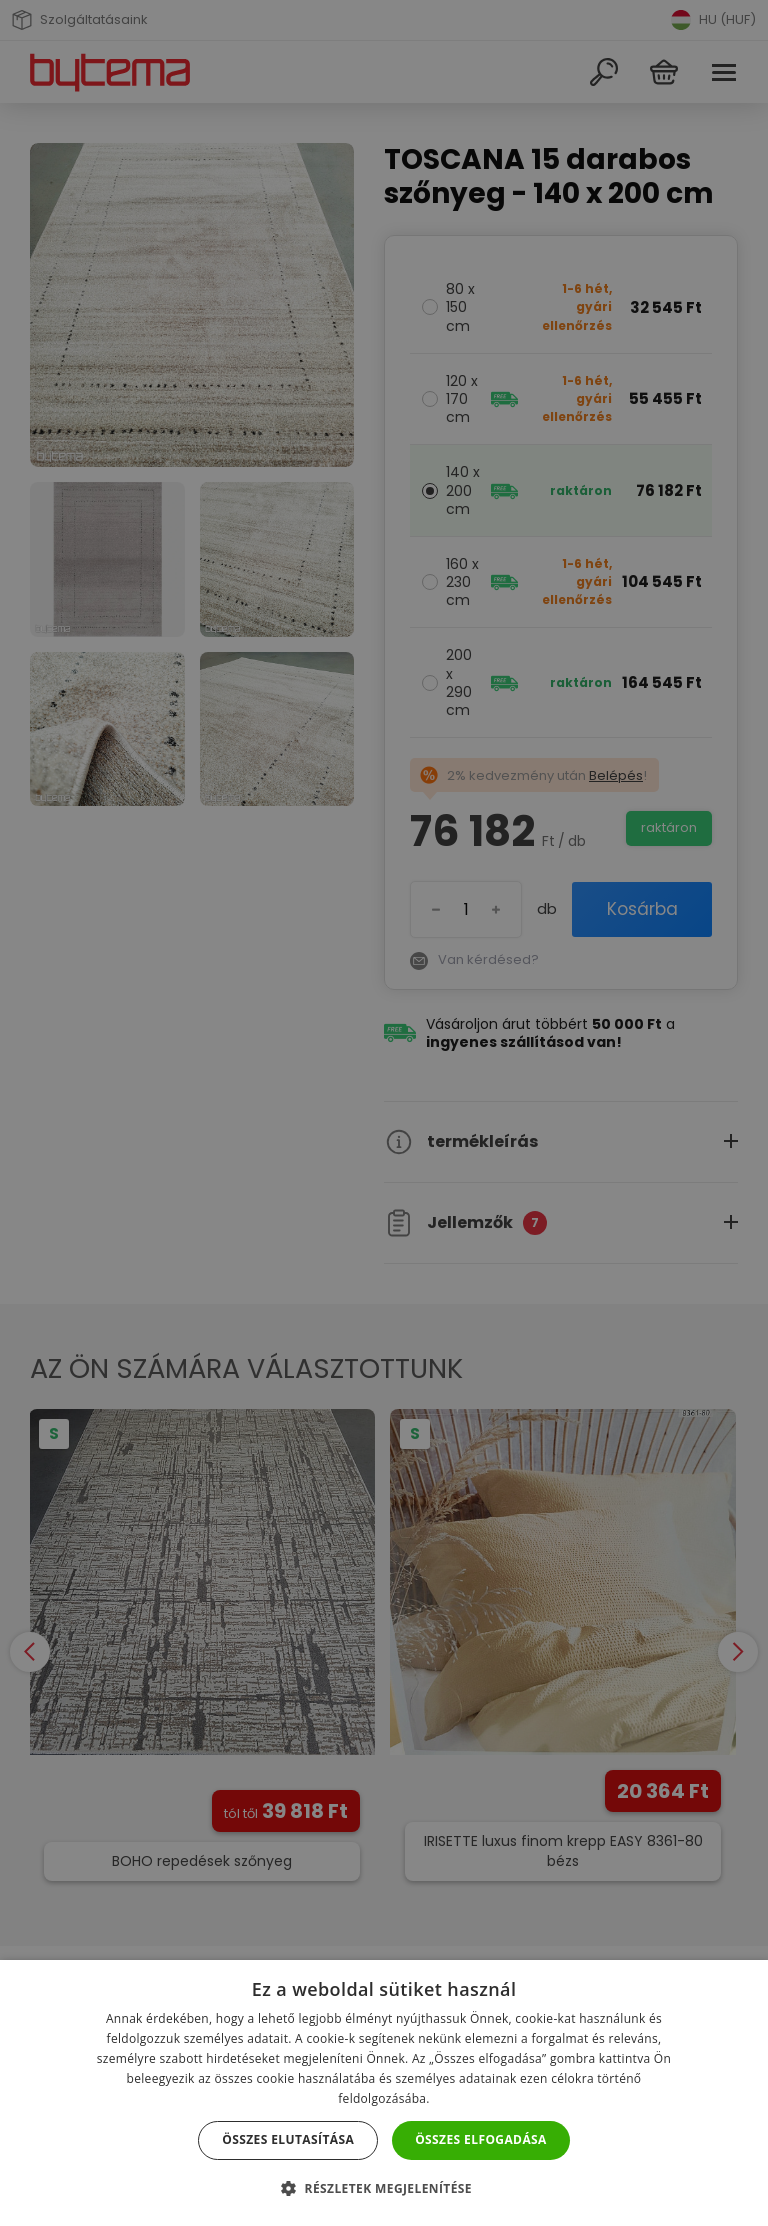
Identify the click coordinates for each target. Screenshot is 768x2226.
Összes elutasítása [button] (288, 2139)
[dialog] (384, 1113)
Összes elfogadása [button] (481, 2139)
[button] (384, 2188)
